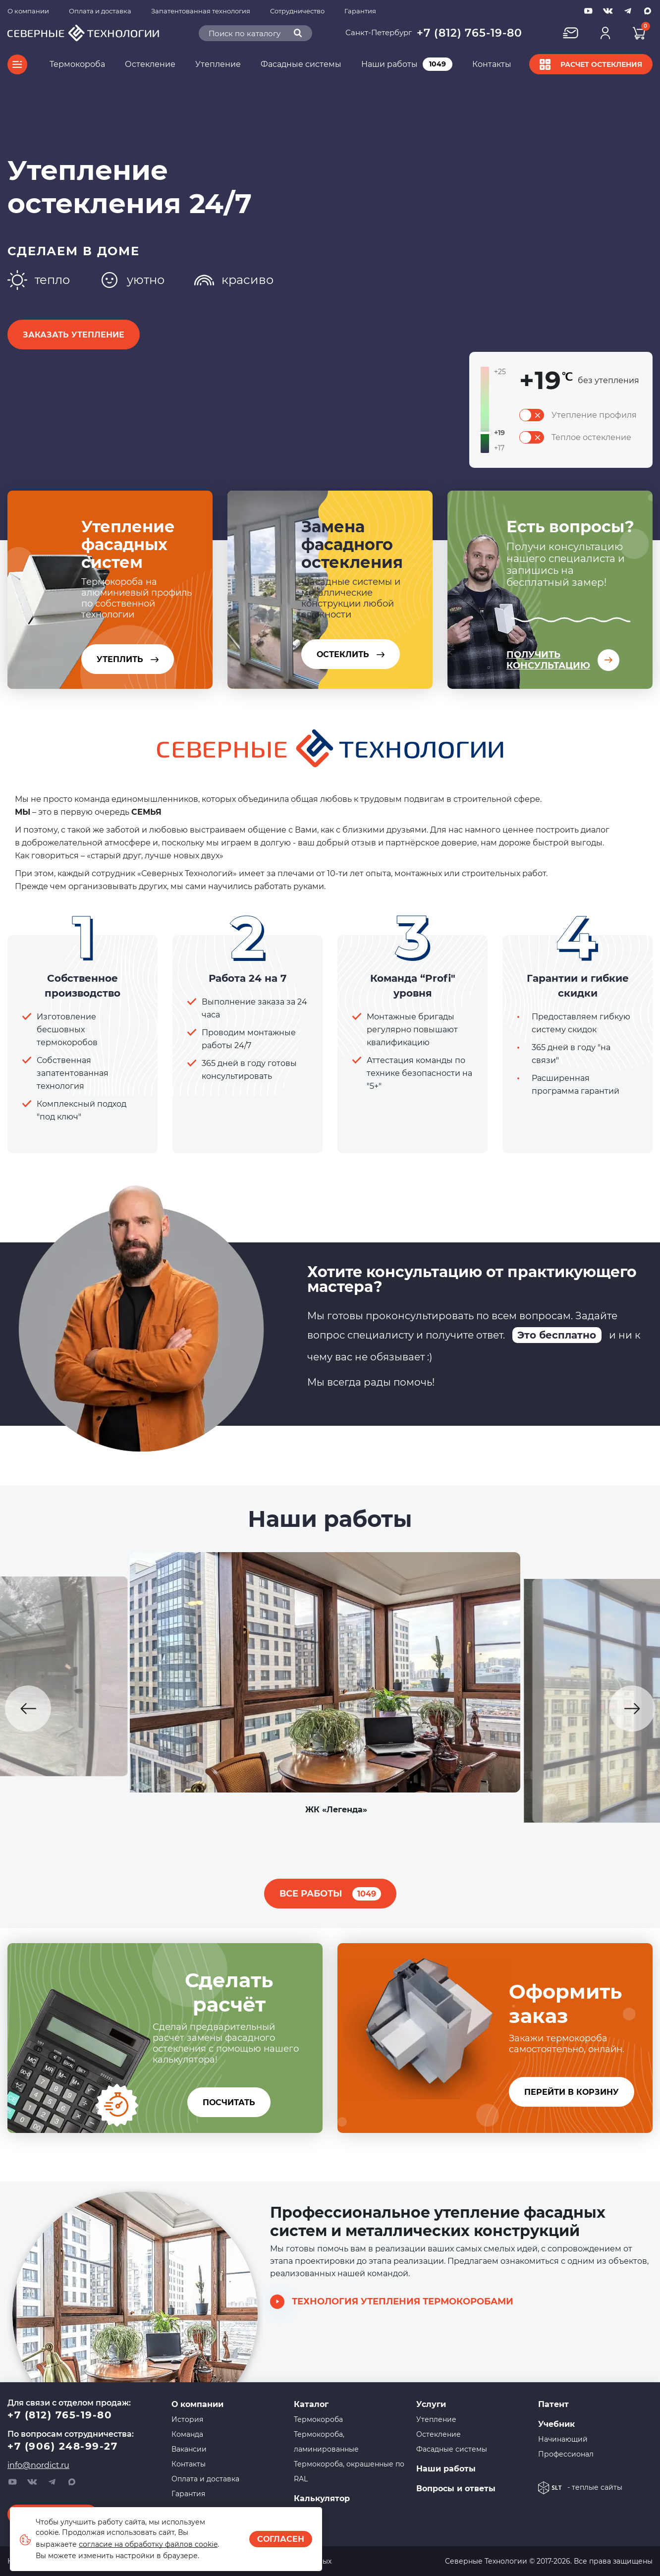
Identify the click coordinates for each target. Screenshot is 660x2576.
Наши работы (406, 64)
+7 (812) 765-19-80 (469, 33)
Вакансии (189, 2449)
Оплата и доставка (100, 11)
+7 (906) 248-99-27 (62, 2446)
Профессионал (566, 2454)
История (187, 2419)
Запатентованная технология (200, 11)
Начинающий (563, 2439)
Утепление (218, 64)
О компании (28, 11)
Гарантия (360, 11)
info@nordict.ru (38, 2465)
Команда (187, 2434)
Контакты (491, 64)
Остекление (150, 64)
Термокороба (77, 64)
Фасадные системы (301, 64)
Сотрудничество (297, 11)
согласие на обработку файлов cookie (148, 2544)
